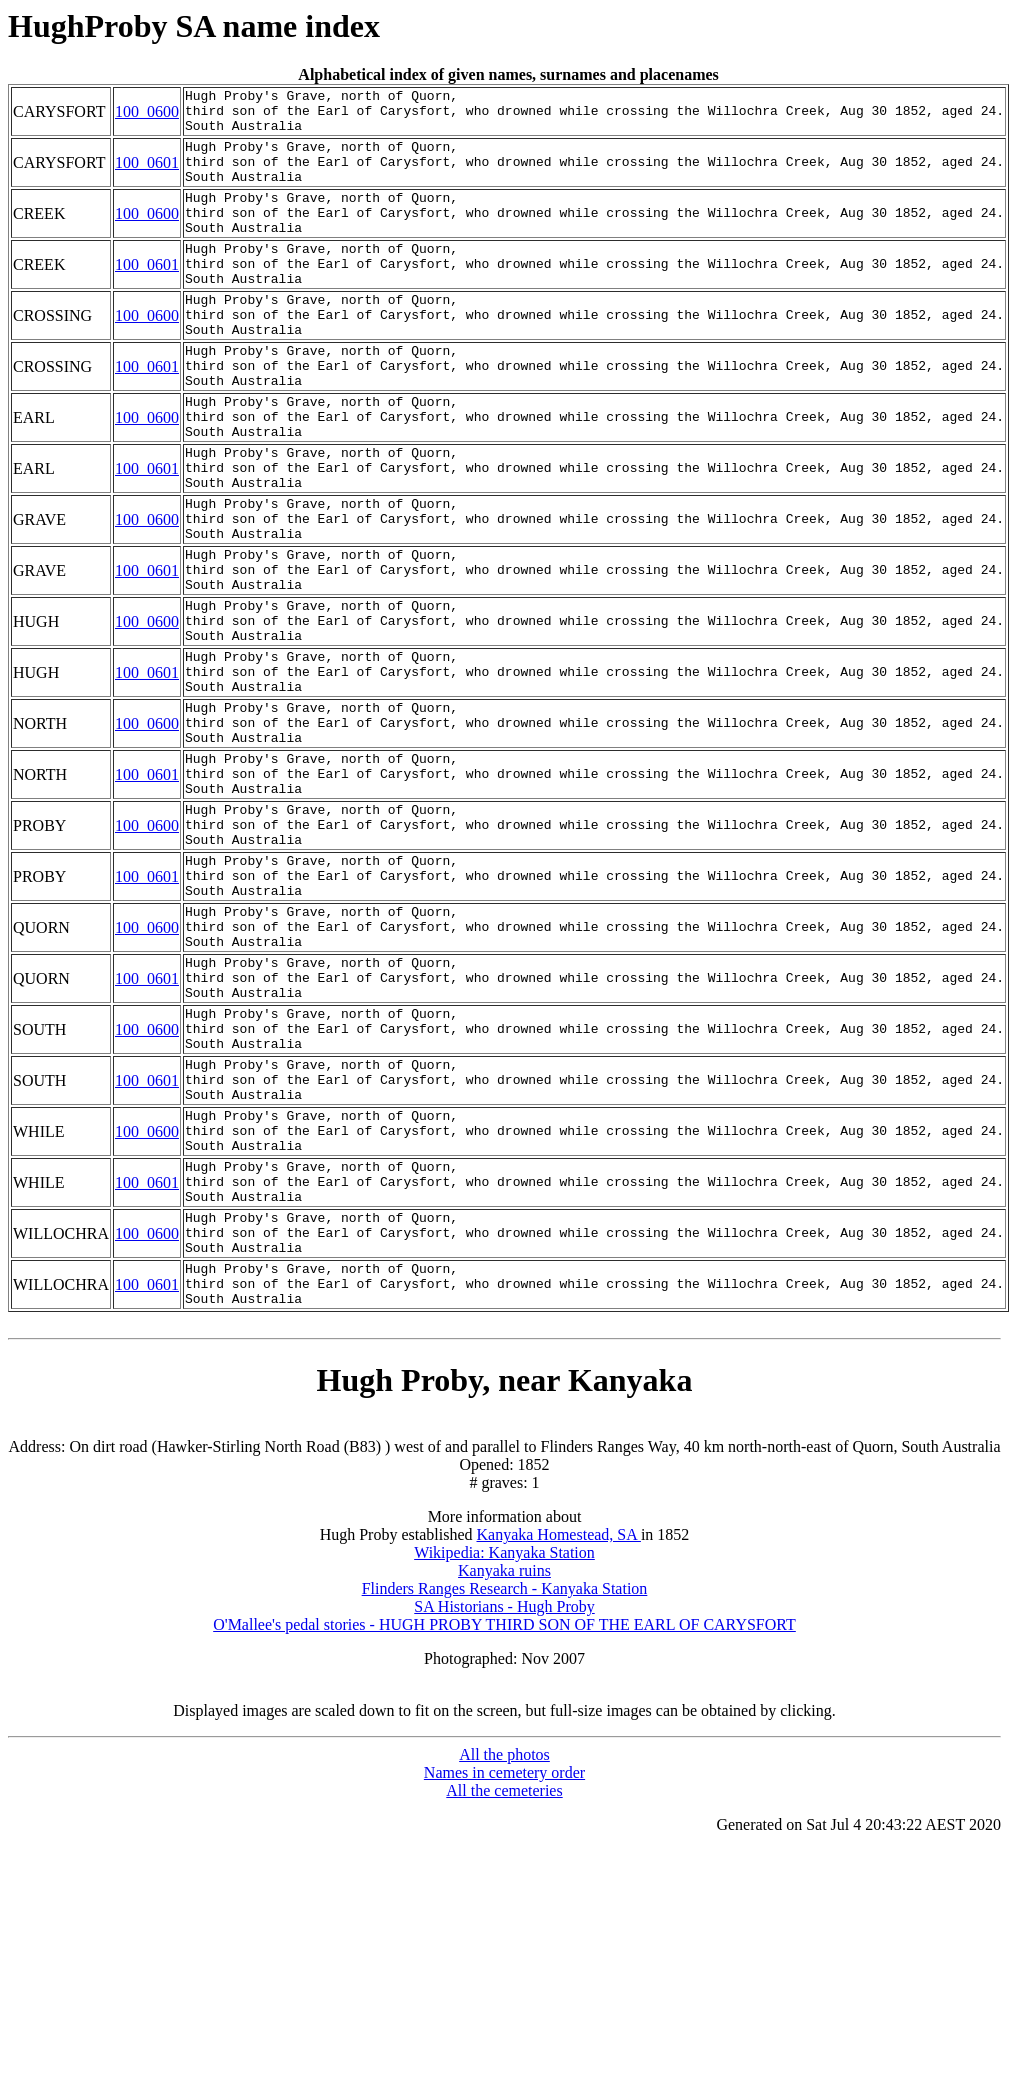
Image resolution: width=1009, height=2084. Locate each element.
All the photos (504, 1970)
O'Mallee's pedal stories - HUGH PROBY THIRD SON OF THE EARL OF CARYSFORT (504, 1840)
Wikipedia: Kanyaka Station (504, 1768)
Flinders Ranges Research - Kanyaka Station (505, 1804)
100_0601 (147, 175)
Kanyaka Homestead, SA (559, 1750)
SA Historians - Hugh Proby (504, 1822)
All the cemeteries (504, 2006)
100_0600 (147, 115)
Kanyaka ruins (504, 1786)
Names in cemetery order (504, 1988)
